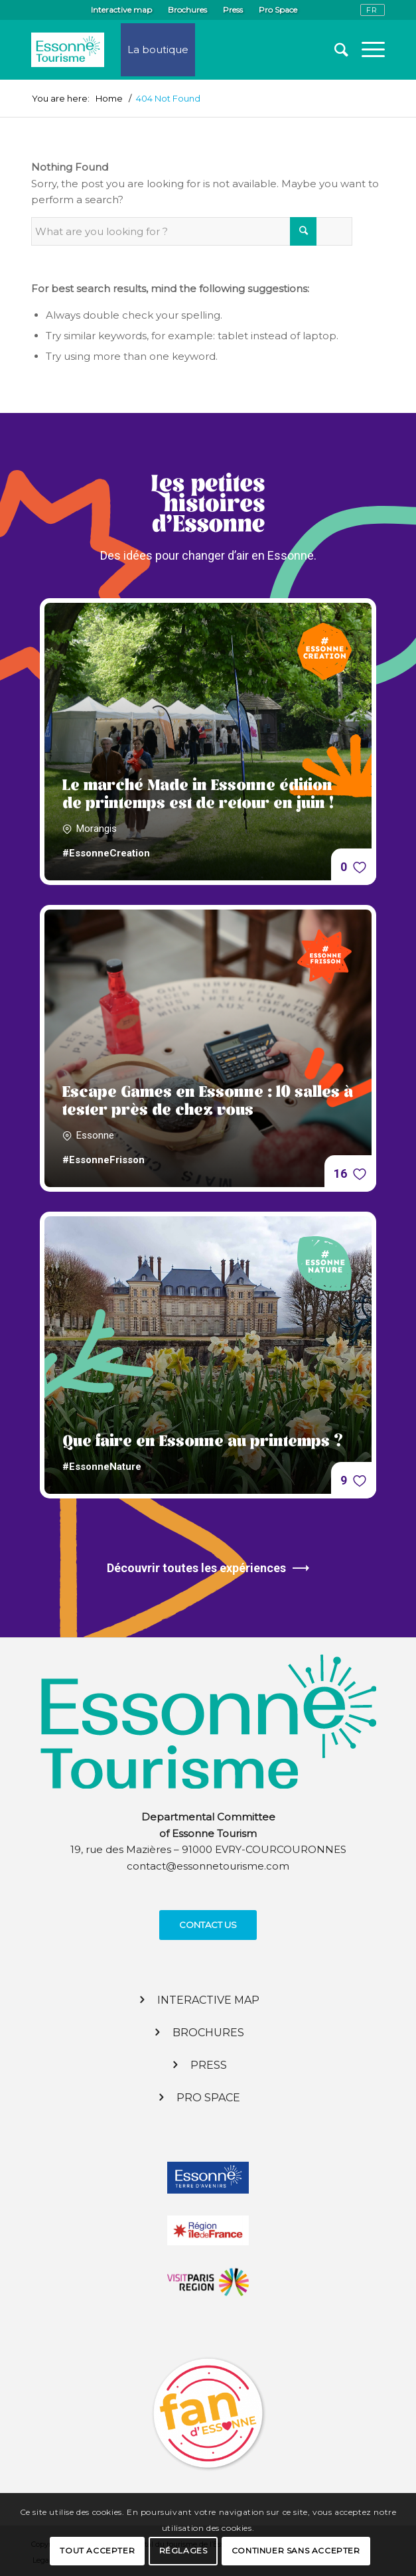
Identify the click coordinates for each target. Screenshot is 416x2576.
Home (109, 99)
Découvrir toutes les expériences (208, 1567)
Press (233, 10)
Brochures (187, 10)
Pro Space (278, 10)
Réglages (183, 2550)
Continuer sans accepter (296, 2550)
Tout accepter (97, 2550)
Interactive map (121, 10)
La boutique (157, 49)
